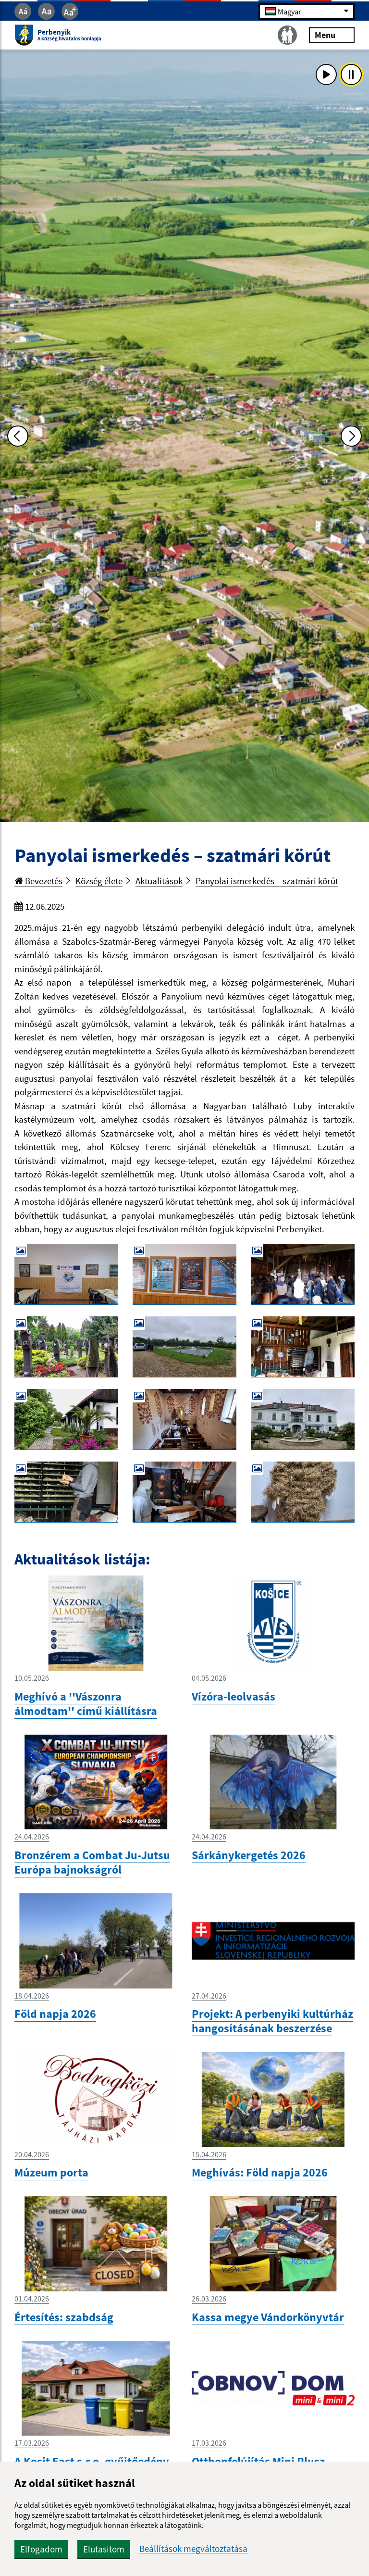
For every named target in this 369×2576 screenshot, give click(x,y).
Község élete (99, 881)
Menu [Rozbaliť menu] (332, 34)
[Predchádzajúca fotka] (17, 436)
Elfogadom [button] (41, 2549)
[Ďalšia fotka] (351, 436)
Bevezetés (38, 881)
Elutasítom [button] (103, 2549)
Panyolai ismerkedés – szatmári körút (267, 881)
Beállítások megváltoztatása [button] (193, 2548)
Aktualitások (159, 881)
